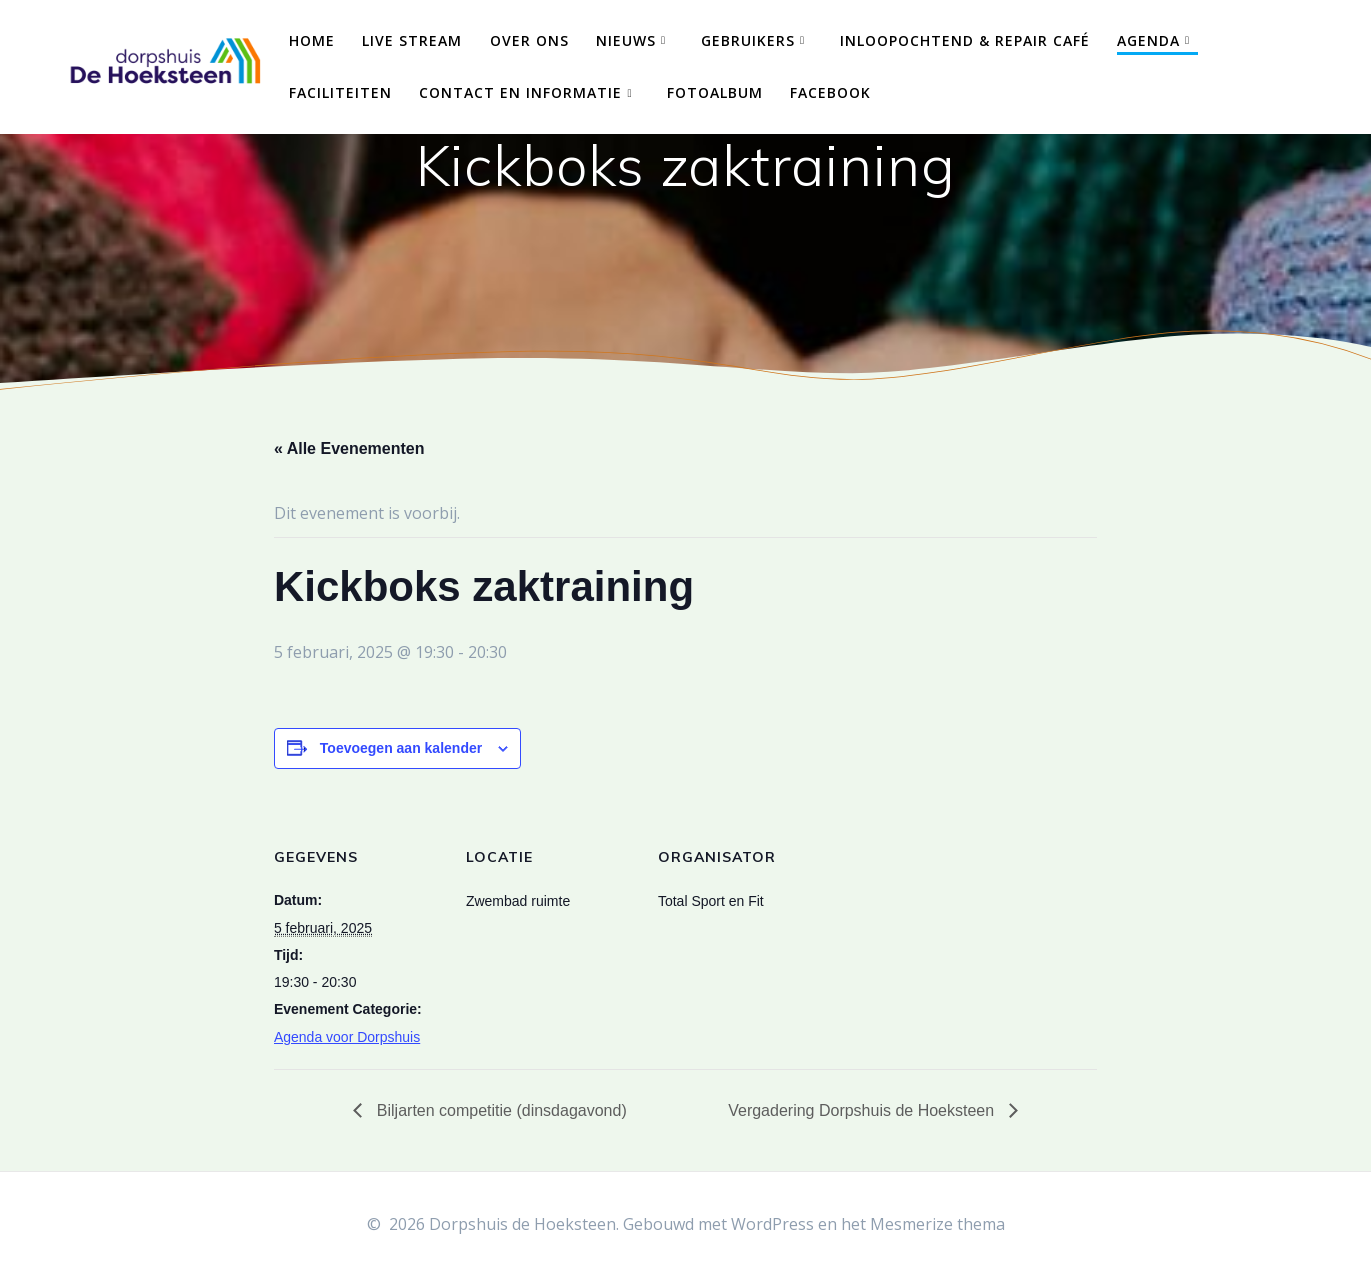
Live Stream (412, 40)
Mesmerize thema (937, 1224)
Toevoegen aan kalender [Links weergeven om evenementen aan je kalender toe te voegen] (401, 748)
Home (312, 40)
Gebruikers (748, 40)
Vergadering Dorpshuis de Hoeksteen (863, 1110)
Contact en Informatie (520, 92)
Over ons (529, 40)
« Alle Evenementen (349, 448)
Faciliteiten (340, 92)
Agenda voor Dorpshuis (347, 1037)
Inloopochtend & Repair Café (965, 40)
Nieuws (626, 40)
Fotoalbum (715, 92)
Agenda (1148, 40)
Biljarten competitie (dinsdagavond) (499, 1110)
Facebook (830, 92)
